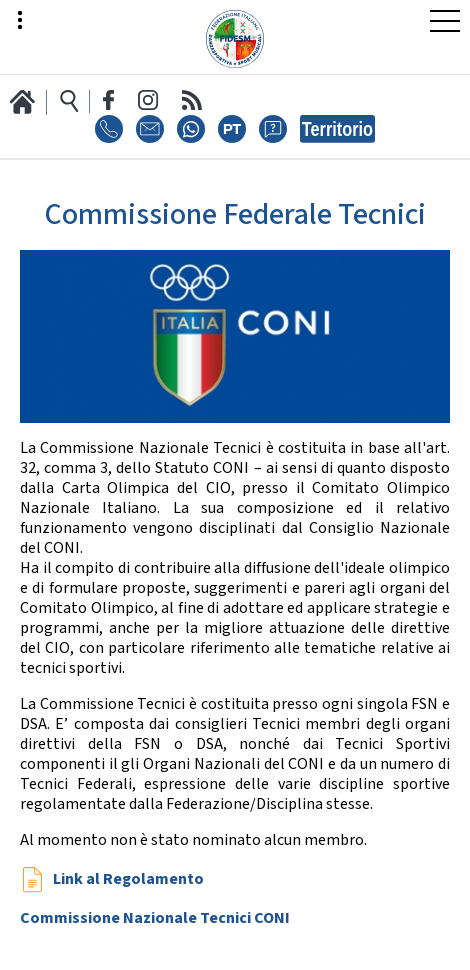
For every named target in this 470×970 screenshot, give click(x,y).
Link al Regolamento (127, 879)
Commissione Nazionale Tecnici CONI (155, 918)
